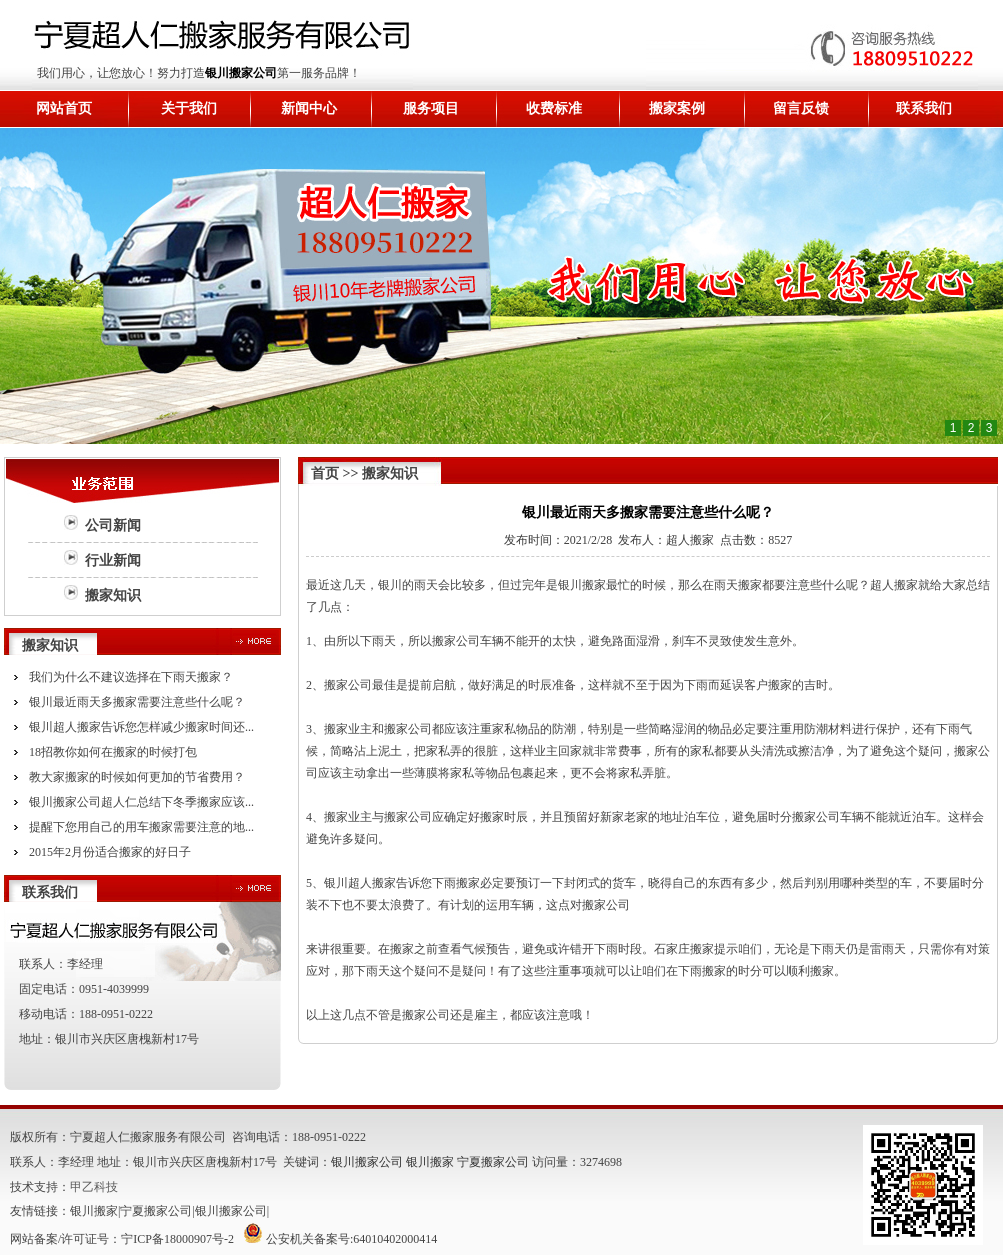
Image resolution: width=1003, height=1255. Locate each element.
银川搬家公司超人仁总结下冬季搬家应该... (141, 802)
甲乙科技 (94, 1187)
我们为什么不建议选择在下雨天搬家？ (131, 677)
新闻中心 (309, 108)
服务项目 (431, 108)
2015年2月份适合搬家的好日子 (110, 852)
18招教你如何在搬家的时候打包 (113, 752)
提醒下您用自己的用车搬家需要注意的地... (141, 827)
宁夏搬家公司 (493, 1162)
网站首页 (64, 108)
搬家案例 (677, 108)
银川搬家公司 (241, 73)
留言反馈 (801, 108)
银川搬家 (430, 1162)
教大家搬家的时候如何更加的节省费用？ (137, 777)
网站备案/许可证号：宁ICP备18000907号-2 (122, 1239)
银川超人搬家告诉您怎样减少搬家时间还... (141, 727)
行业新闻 (113, 560)
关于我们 (189, 108)
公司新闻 (113, 525)
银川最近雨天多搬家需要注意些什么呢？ (137, 702)
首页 (325, 473)
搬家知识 (113, 595)
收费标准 (554, 108)
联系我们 (924, 108)
